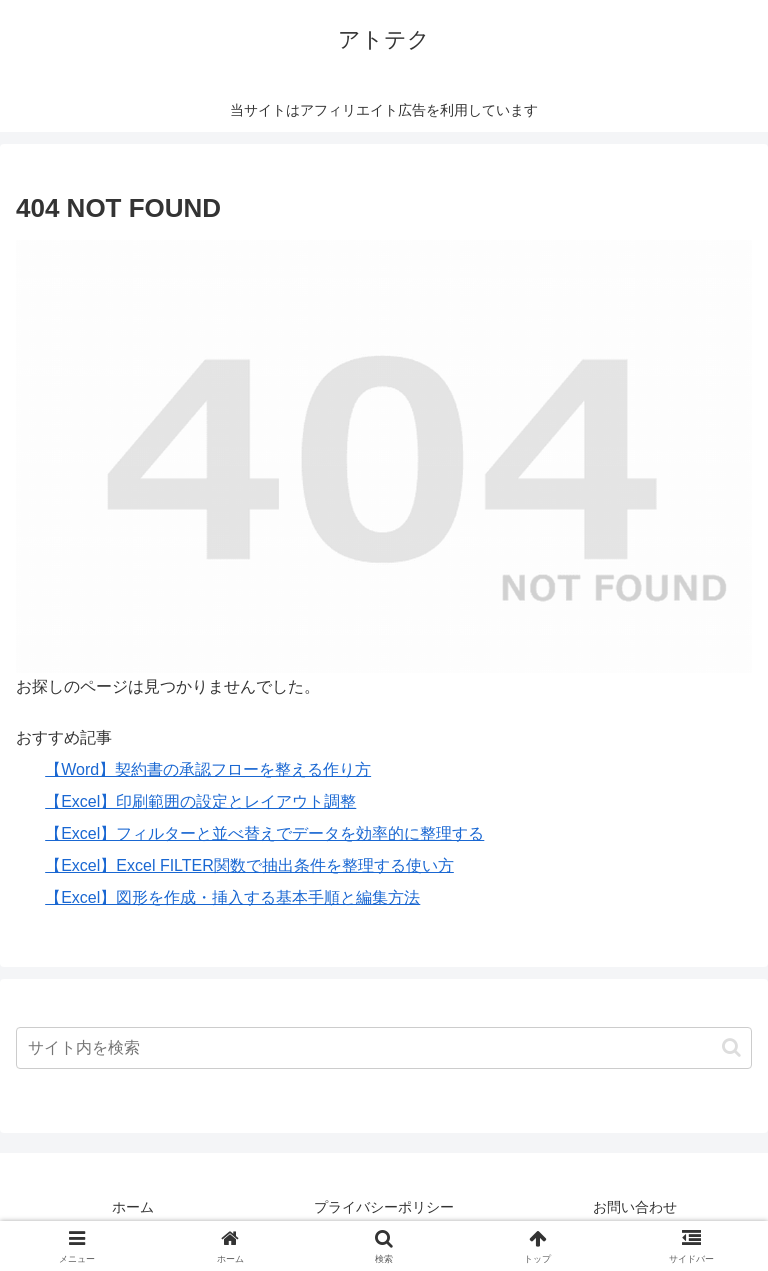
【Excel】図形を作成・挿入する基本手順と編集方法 (232, 897)
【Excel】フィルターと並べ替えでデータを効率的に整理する (264, 833)
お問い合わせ (635, 1207)
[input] (384, 1048)
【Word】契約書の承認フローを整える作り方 (208, 769)
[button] (731, 1047)
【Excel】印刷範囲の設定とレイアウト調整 (200, 801)
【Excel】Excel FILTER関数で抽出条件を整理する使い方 (249, 865)
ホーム (133, 1207)
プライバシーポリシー (384, 1207)
